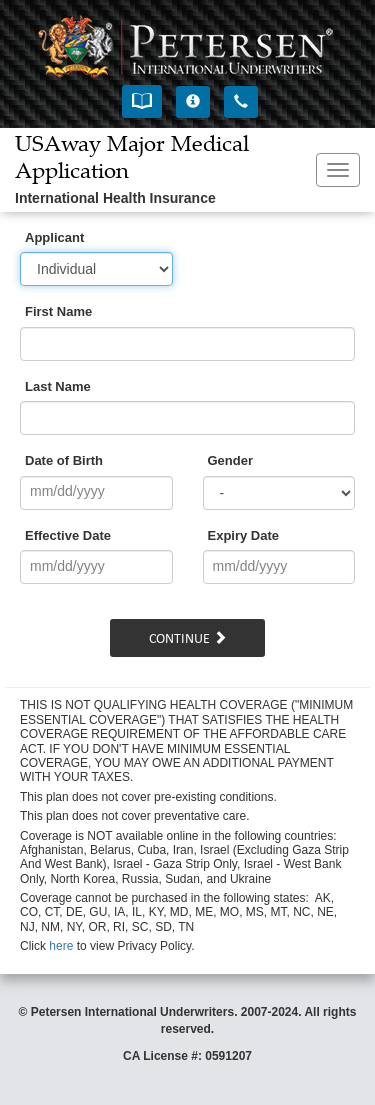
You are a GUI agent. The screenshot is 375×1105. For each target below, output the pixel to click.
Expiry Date (244, 535)
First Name (58, 311)
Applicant (54, 237)
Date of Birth (64, 460)
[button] (142, 101)
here (61, 946)
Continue (188, 639)
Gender (231, 460)
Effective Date (68, 535)
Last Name (58, 386)
